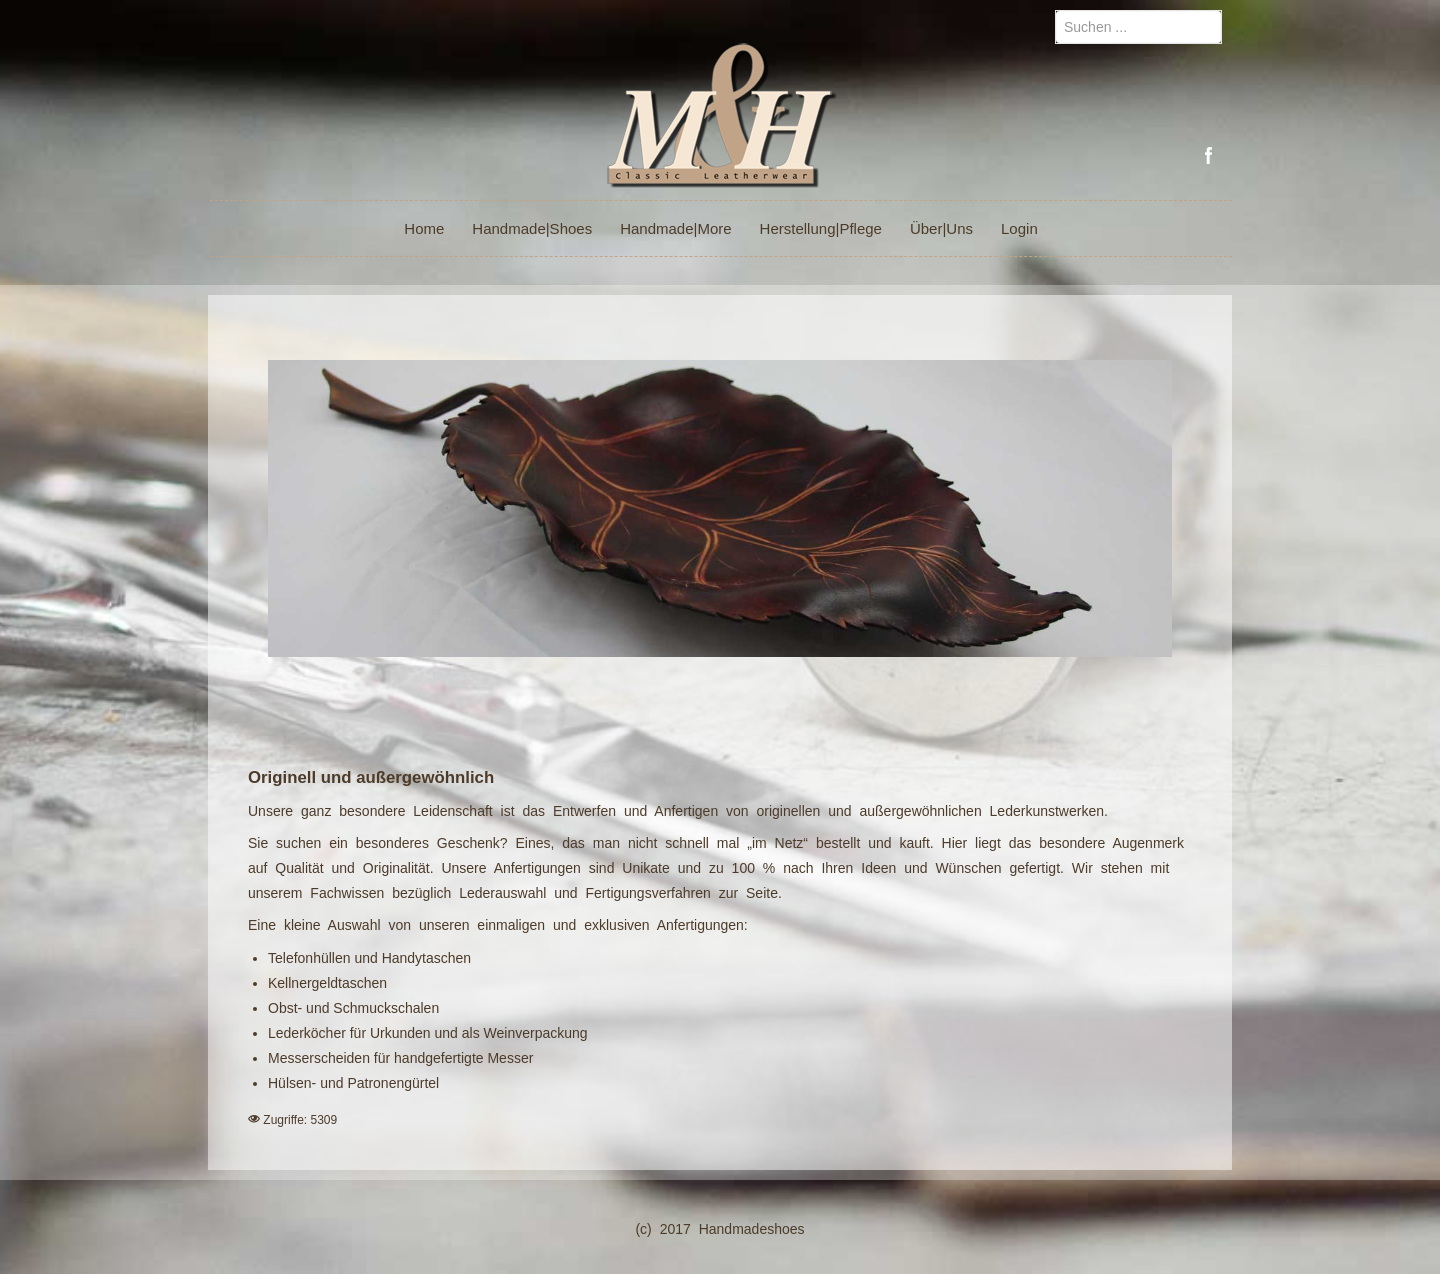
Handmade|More (675, 228)
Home (424, 228)
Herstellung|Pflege (821, 228)
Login (1019, 228)
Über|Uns (941, 228)
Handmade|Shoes (532, 228)
